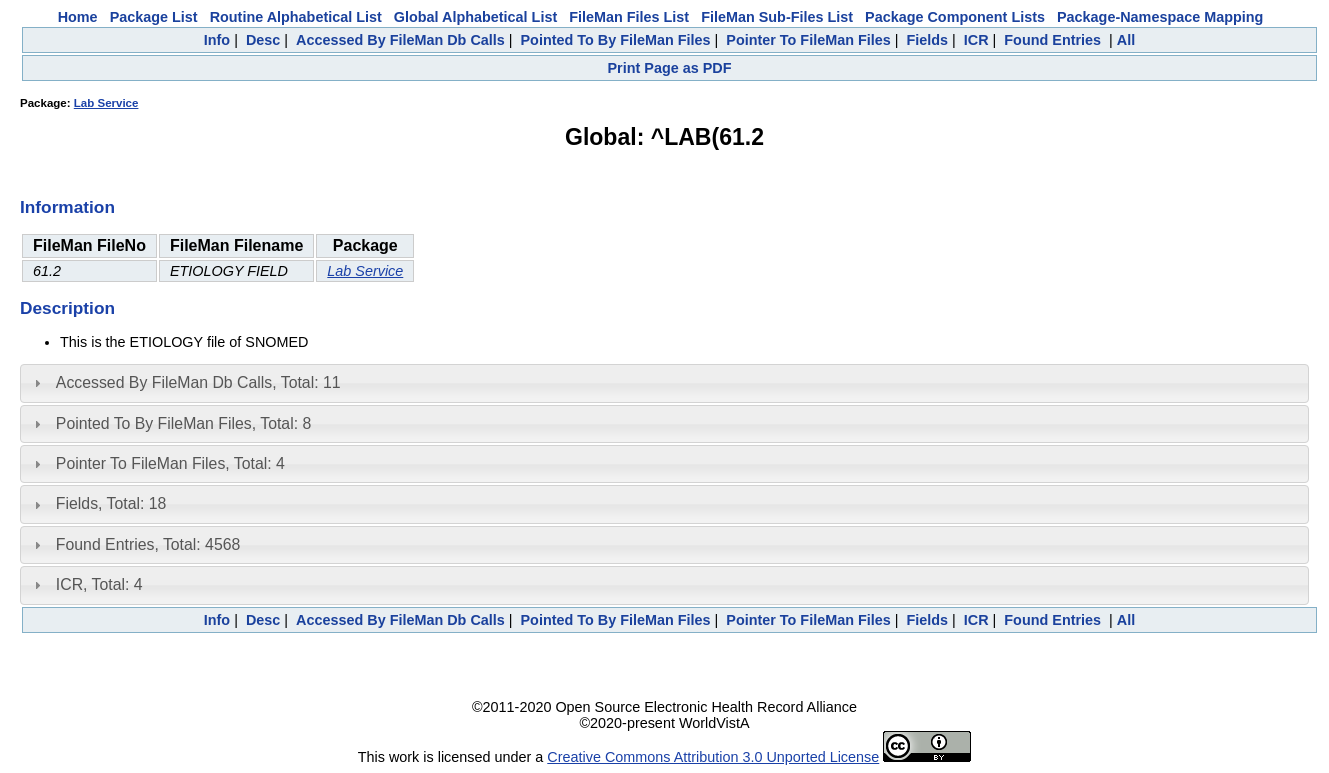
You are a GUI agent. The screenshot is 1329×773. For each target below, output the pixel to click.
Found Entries (1052, 40)
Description (67, 308)
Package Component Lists (955, 17)
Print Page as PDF (670, 68)
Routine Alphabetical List (296, 17)
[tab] (664, 383)
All (1126, 40)
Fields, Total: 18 (111, 503)
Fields (927, 40)
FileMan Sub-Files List (777, 17)
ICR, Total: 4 (99, 584)
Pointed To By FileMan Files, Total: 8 (183, 423)
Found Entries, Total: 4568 (148, 544)
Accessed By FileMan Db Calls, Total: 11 (198, 382)
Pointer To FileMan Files (808, 40)
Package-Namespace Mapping (1160, 17)
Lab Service (106, 103)
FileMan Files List (629, 17)
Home (78, 17)
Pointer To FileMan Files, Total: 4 (170, 463)
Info (217, 40)
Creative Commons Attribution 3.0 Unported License (713, 757)
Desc (263, 40)
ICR (976, 40)
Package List (154, 17)
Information (67, 207)
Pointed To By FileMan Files (616, 40)
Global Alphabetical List (475, 17)
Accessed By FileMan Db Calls (400, 40)
